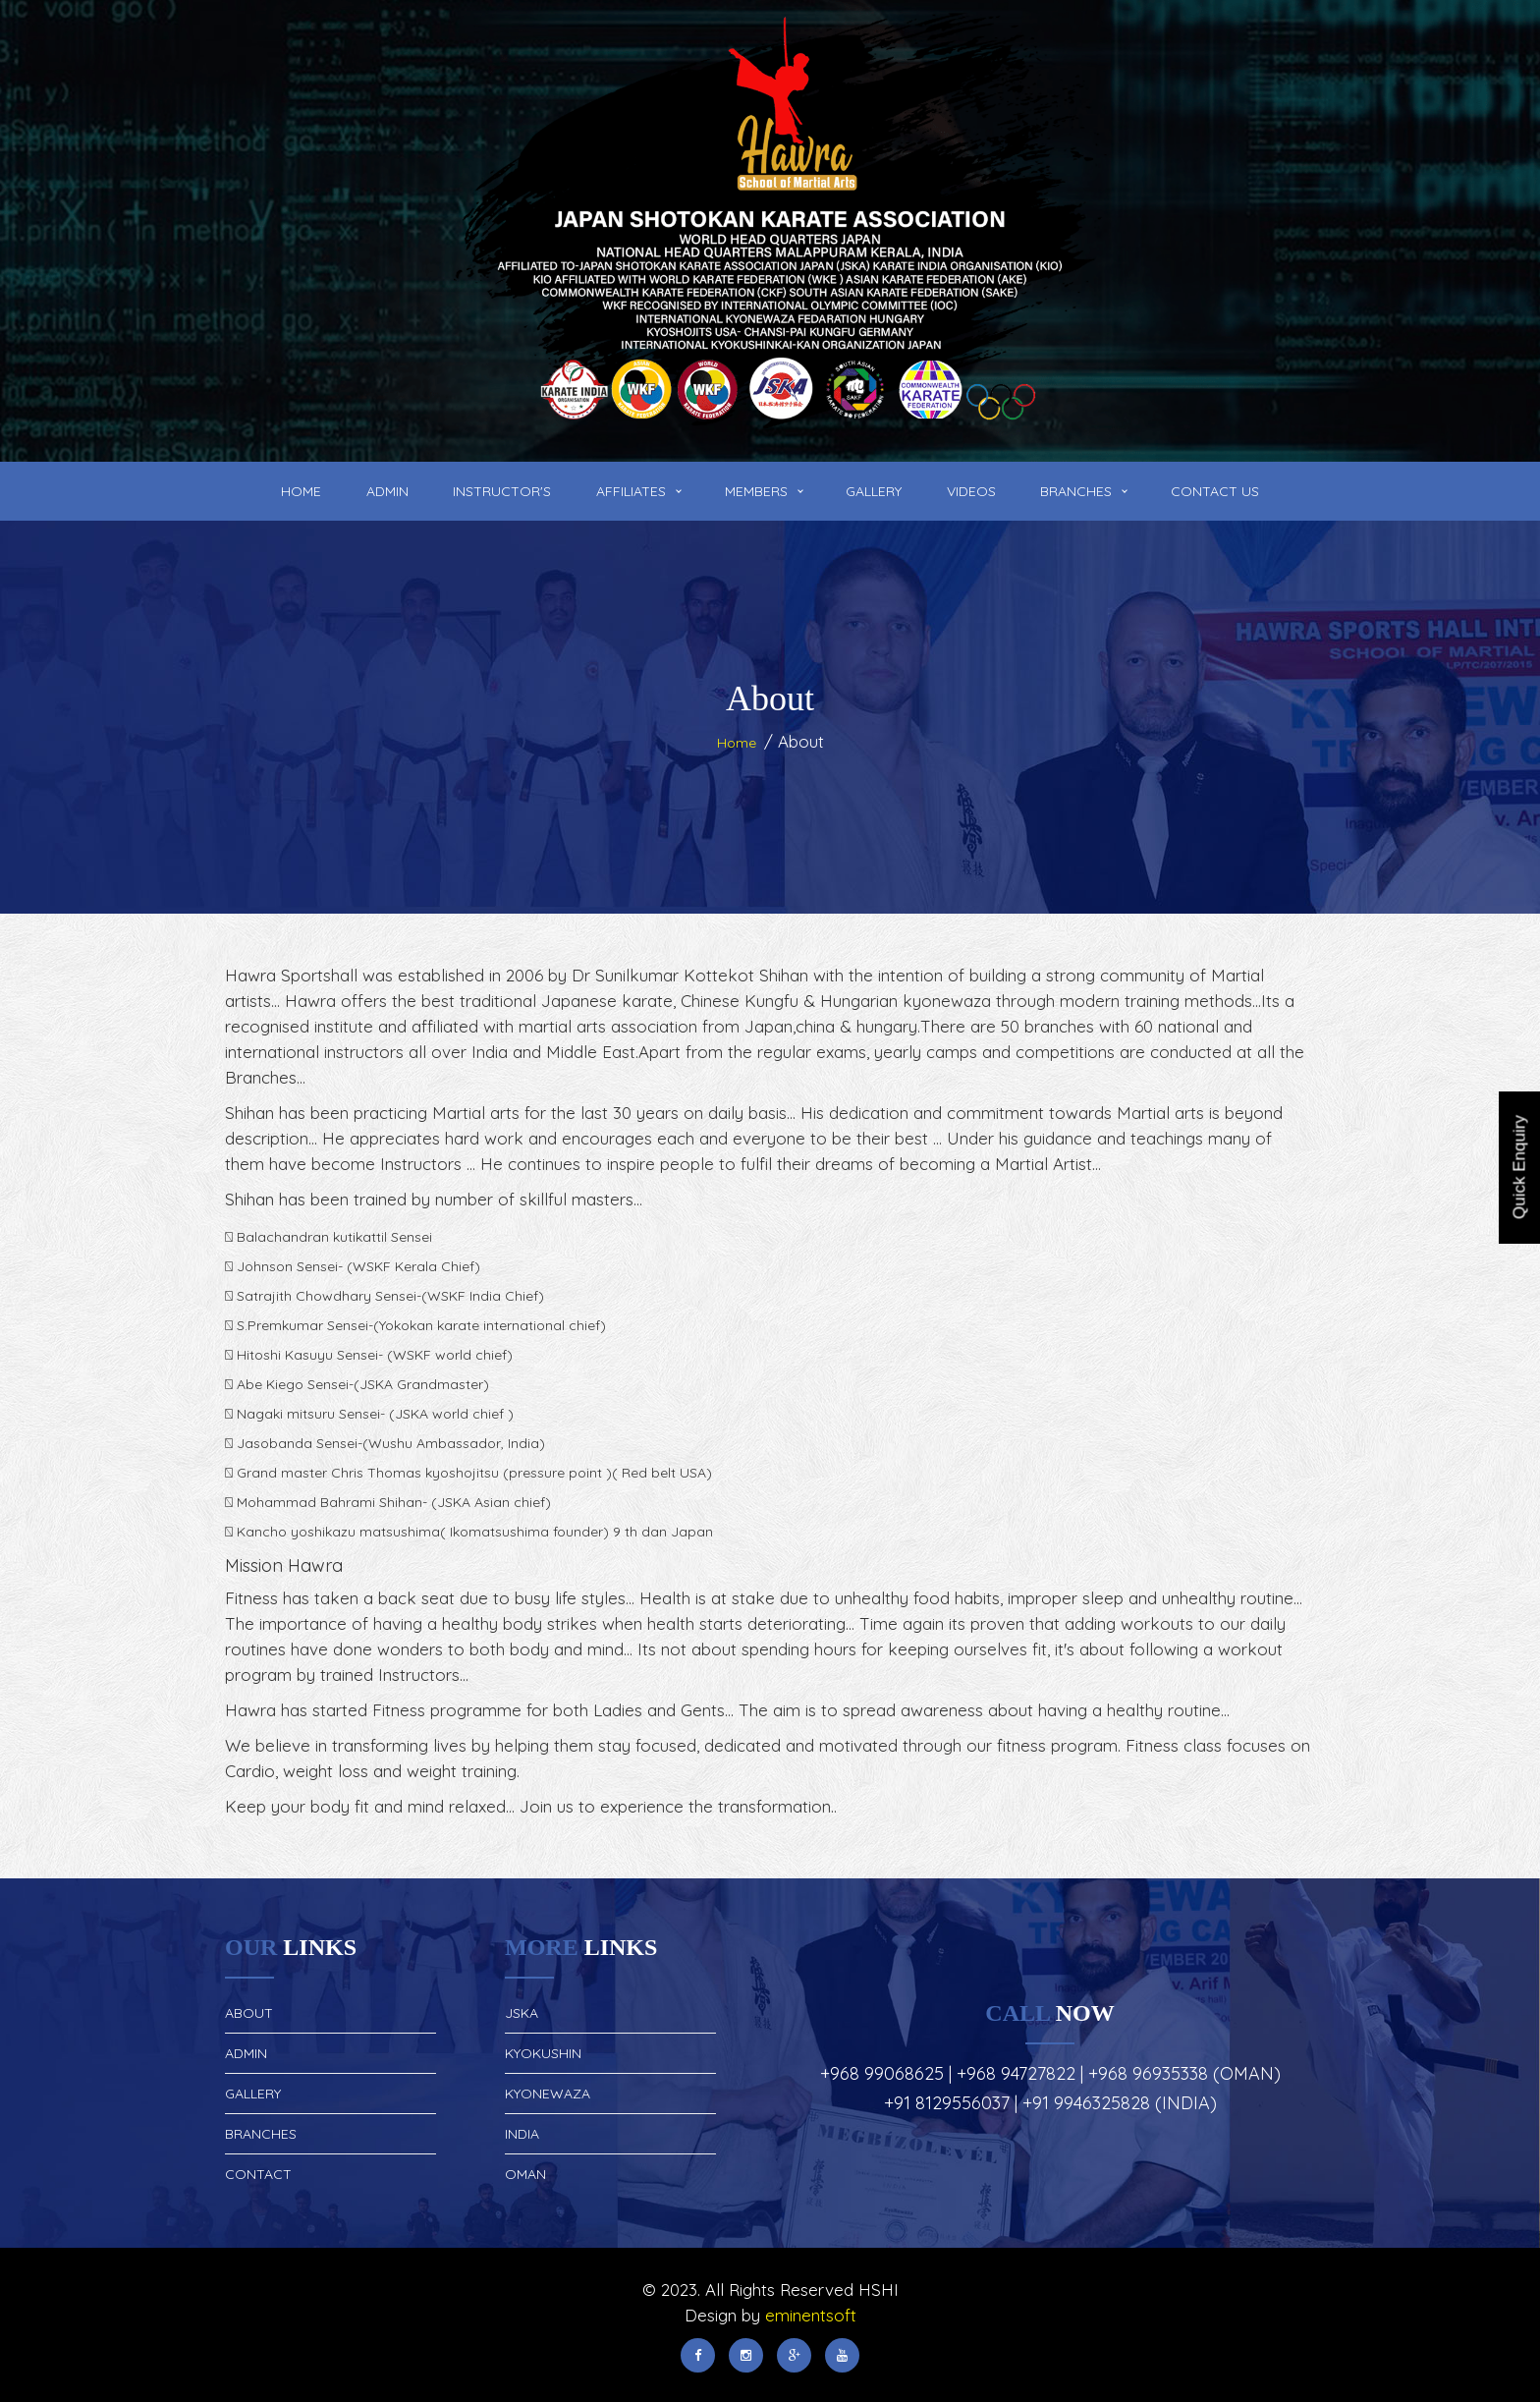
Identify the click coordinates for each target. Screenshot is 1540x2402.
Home (301, 491)
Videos (971, 491)
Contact (258, 2174)
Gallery (874, 491)
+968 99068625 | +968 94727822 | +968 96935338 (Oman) (1050, 2073)
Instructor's (502, 491)
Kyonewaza (547, 2093)
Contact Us (1215, 491)
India (522, 2134)
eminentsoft (810, 2315)
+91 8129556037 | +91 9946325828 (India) (1050, 2103)
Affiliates (631, 491)
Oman (525, 2174)
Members (756, 491)
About (249, 2013)
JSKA (521, 2013)
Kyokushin (543, 2053)
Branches (1076, 491)
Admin (387, 491)
